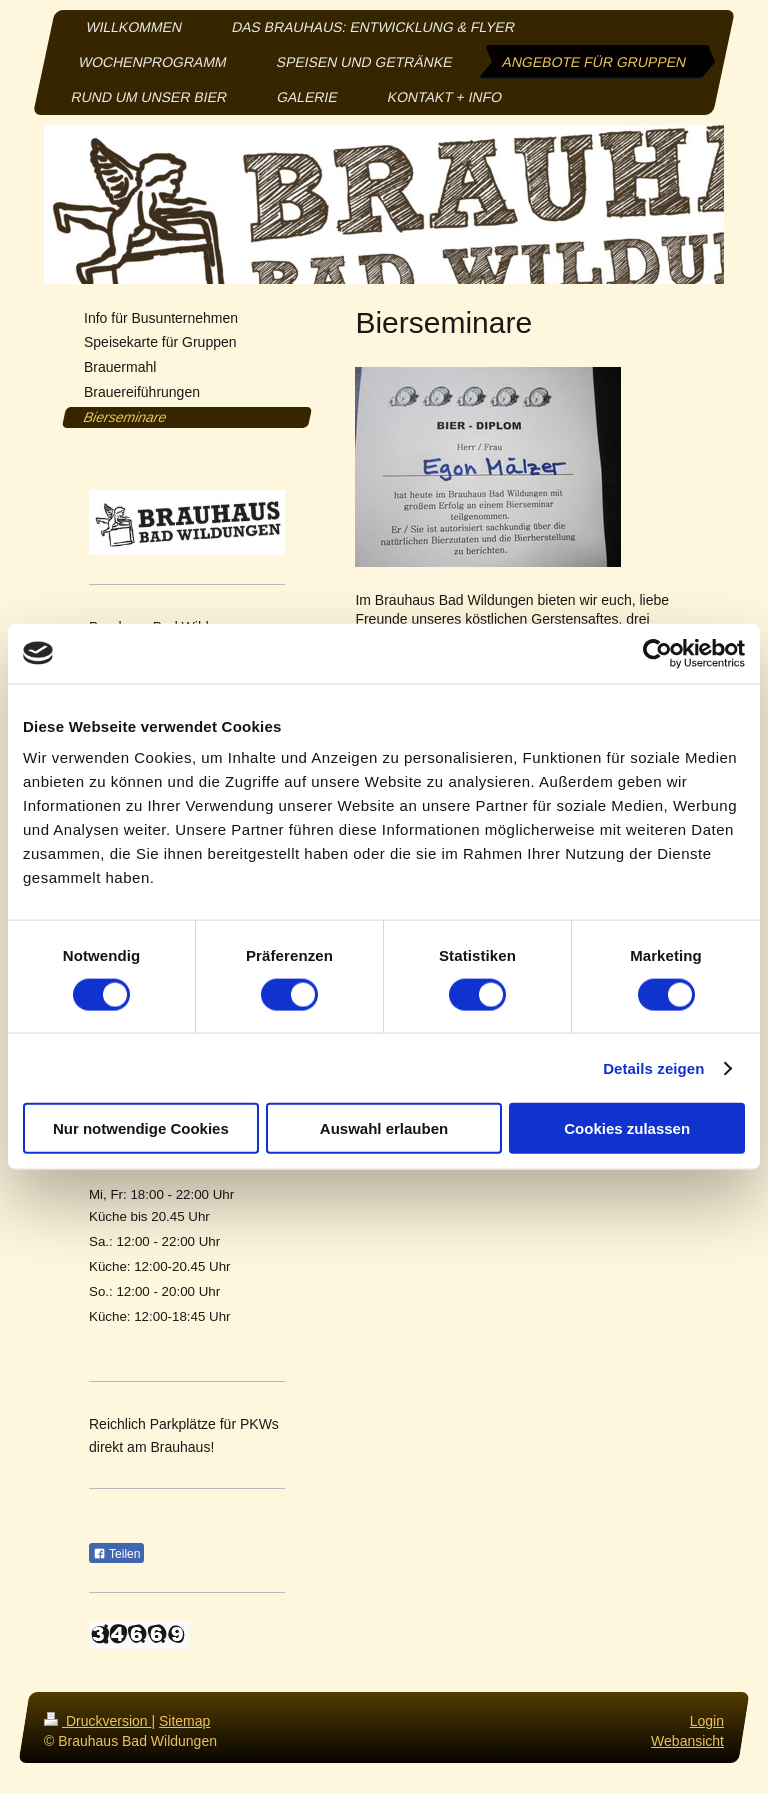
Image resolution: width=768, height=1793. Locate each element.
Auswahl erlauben (384, 1128)
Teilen (116, 1554)
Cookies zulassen (627, 1128)
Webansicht (687, 1740)
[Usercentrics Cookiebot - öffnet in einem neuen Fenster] (657, 653)
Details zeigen (653, 1067)
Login (707, 1721)
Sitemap (184, 1721)
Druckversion (97, 1721)
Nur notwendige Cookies (141, 1128)
